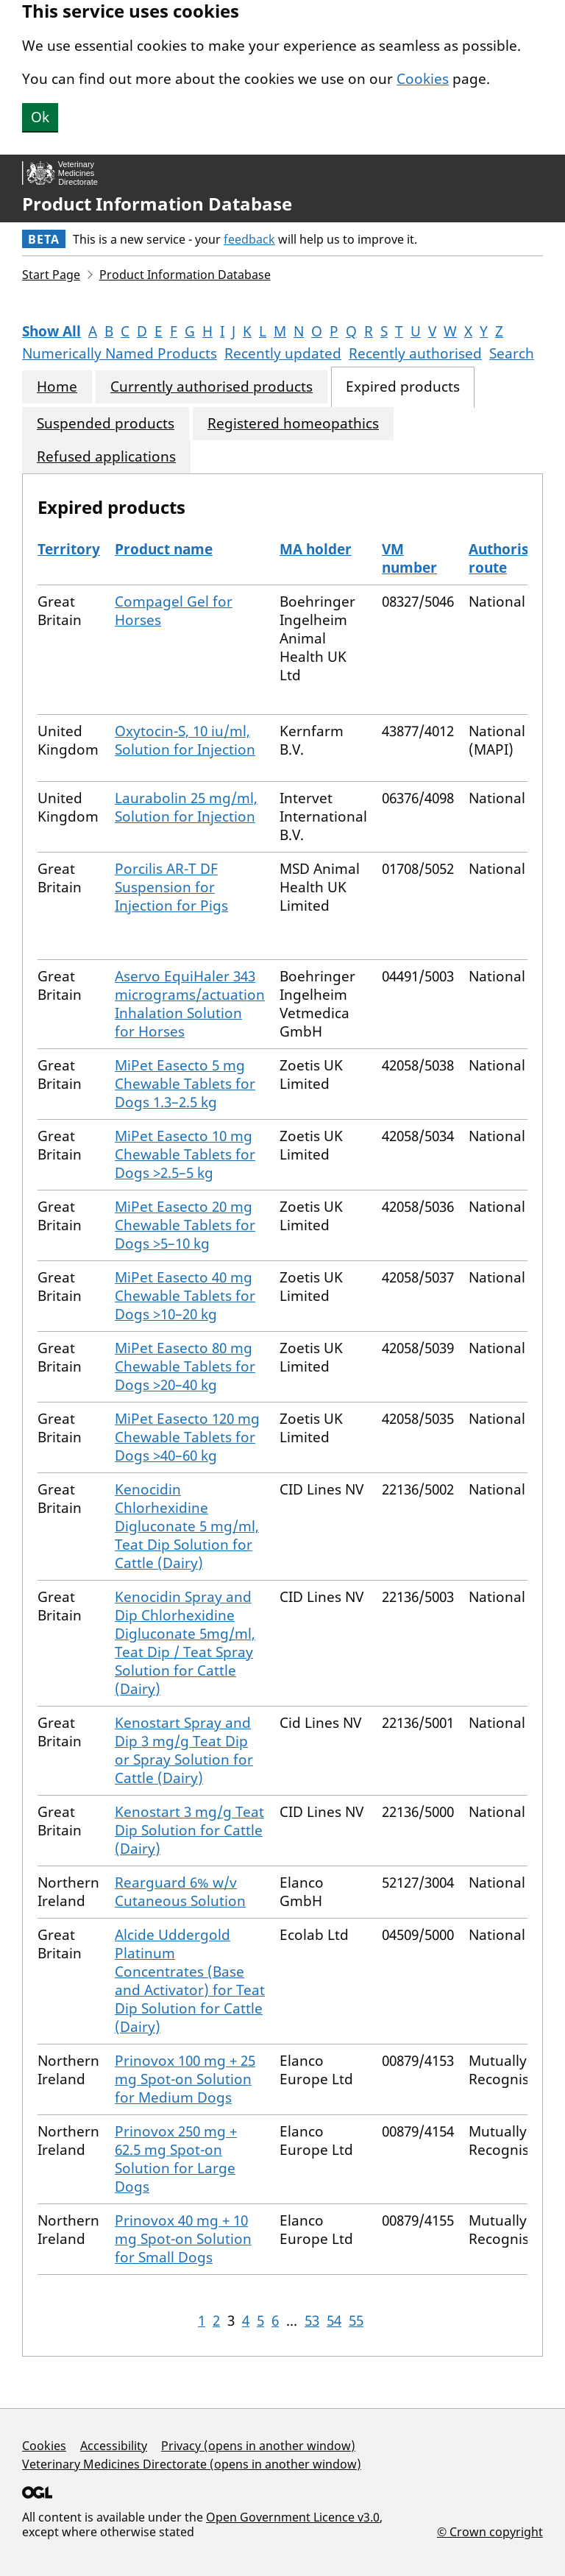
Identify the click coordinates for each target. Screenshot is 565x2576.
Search (511, 353)
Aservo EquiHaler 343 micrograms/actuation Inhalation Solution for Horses (190, 1004)
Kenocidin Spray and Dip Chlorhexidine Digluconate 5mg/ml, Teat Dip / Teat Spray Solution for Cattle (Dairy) (185, 1642)
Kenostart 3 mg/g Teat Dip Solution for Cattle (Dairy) (189, 1830)
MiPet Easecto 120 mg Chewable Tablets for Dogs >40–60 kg (187, 1437)
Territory (69, 549)
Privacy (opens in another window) (258, 2446)
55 (356, 2320)
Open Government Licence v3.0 (293, 2517)
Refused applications (106, 457)
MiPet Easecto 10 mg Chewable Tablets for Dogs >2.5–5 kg (185, 1154)
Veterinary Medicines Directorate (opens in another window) (191, 2464)
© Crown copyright (490, 2531)
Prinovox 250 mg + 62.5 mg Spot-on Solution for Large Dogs (176, 2159)
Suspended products (105, 423)
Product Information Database (157, 204)
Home (57, 387)
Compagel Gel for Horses (173, 610)
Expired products (403, 387)
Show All (51, 331)
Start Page (51, 275)
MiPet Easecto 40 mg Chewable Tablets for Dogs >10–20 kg (185, 1296)
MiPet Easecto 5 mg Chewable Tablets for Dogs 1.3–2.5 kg (185, 1084)
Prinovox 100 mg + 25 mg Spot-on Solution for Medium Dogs (185, 2079)
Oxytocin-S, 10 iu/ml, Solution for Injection (185, 740)
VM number (409, 558)
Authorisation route (516, 558)
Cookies (423, 78)
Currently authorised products (211, 387)
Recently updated (282, 353)
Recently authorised (415, 353)
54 (334, 2320)
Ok (40, 117)
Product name (164, 549)
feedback (249, 239)
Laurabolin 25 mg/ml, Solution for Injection (186, 807)
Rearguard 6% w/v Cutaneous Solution (180, 1891)
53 (312, 2320)
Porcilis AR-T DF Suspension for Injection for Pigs (171, 887)
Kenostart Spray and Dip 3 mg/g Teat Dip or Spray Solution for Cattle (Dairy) (184, 1750)
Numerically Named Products (119, 353)
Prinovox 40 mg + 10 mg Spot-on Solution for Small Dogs (183, 2239)
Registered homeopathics (293, 423)
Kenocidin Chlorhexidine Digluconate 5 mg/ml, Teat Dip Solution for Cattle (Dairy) (187, 1526)
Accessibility (113, 2446)
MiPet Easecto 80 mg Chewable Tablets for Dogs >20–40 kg (185, 1366)
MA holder (316, 549)
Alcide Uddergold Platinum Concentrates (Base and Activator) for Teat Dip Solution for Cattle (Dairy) (190, 1980)
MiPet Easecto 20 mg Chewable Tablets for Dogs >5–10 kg (185, 1225)
